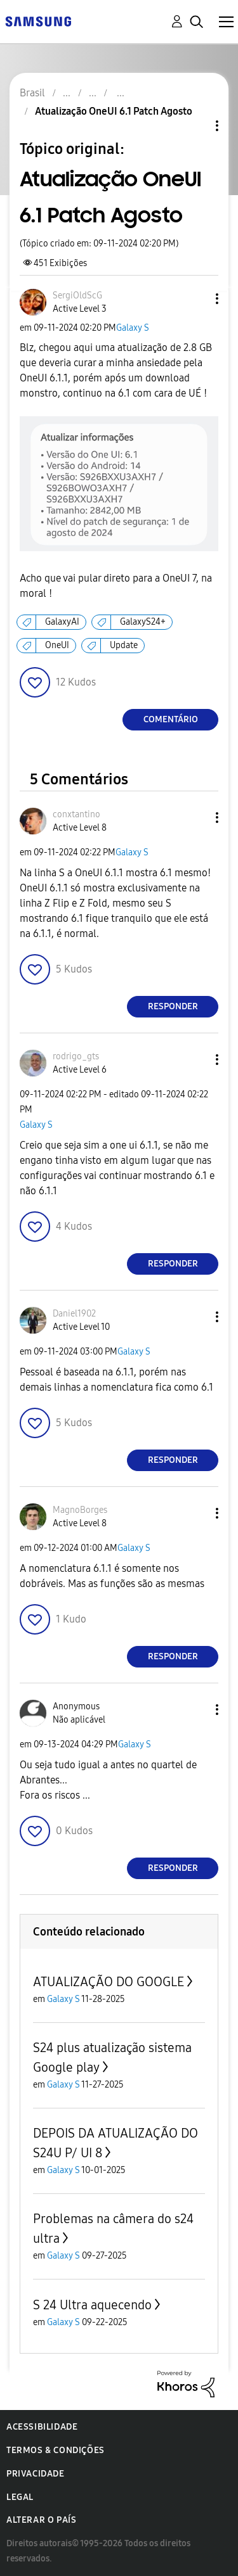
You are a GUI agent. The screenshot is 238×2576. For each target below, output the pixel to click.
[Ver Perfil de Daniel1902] (74, 1313)
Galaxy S (132, 327)
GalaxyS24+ (143, 621)
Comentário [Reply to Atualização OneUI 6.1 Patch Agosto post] (170, 719)
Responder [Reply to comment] (173, 1006)
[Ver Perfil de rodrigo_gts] (76, 1056)
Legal (20, 2497)
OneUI (57, 645)
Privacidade (35, 2473)
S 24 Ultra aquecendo (92, 2304)
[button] (196, 299)
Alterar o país (41, 2520)
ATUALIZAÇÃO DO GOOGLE (108, 1981)
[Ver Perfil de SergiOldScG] (77, 295)
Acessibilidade (41, 2426)
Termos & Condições (55, 2450)
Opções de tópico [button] (195, 126)
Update (124, 645)
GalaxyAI (62, 621)
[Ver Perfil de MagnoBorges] (80, 1510)
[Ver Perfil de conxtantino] (76, 814)
